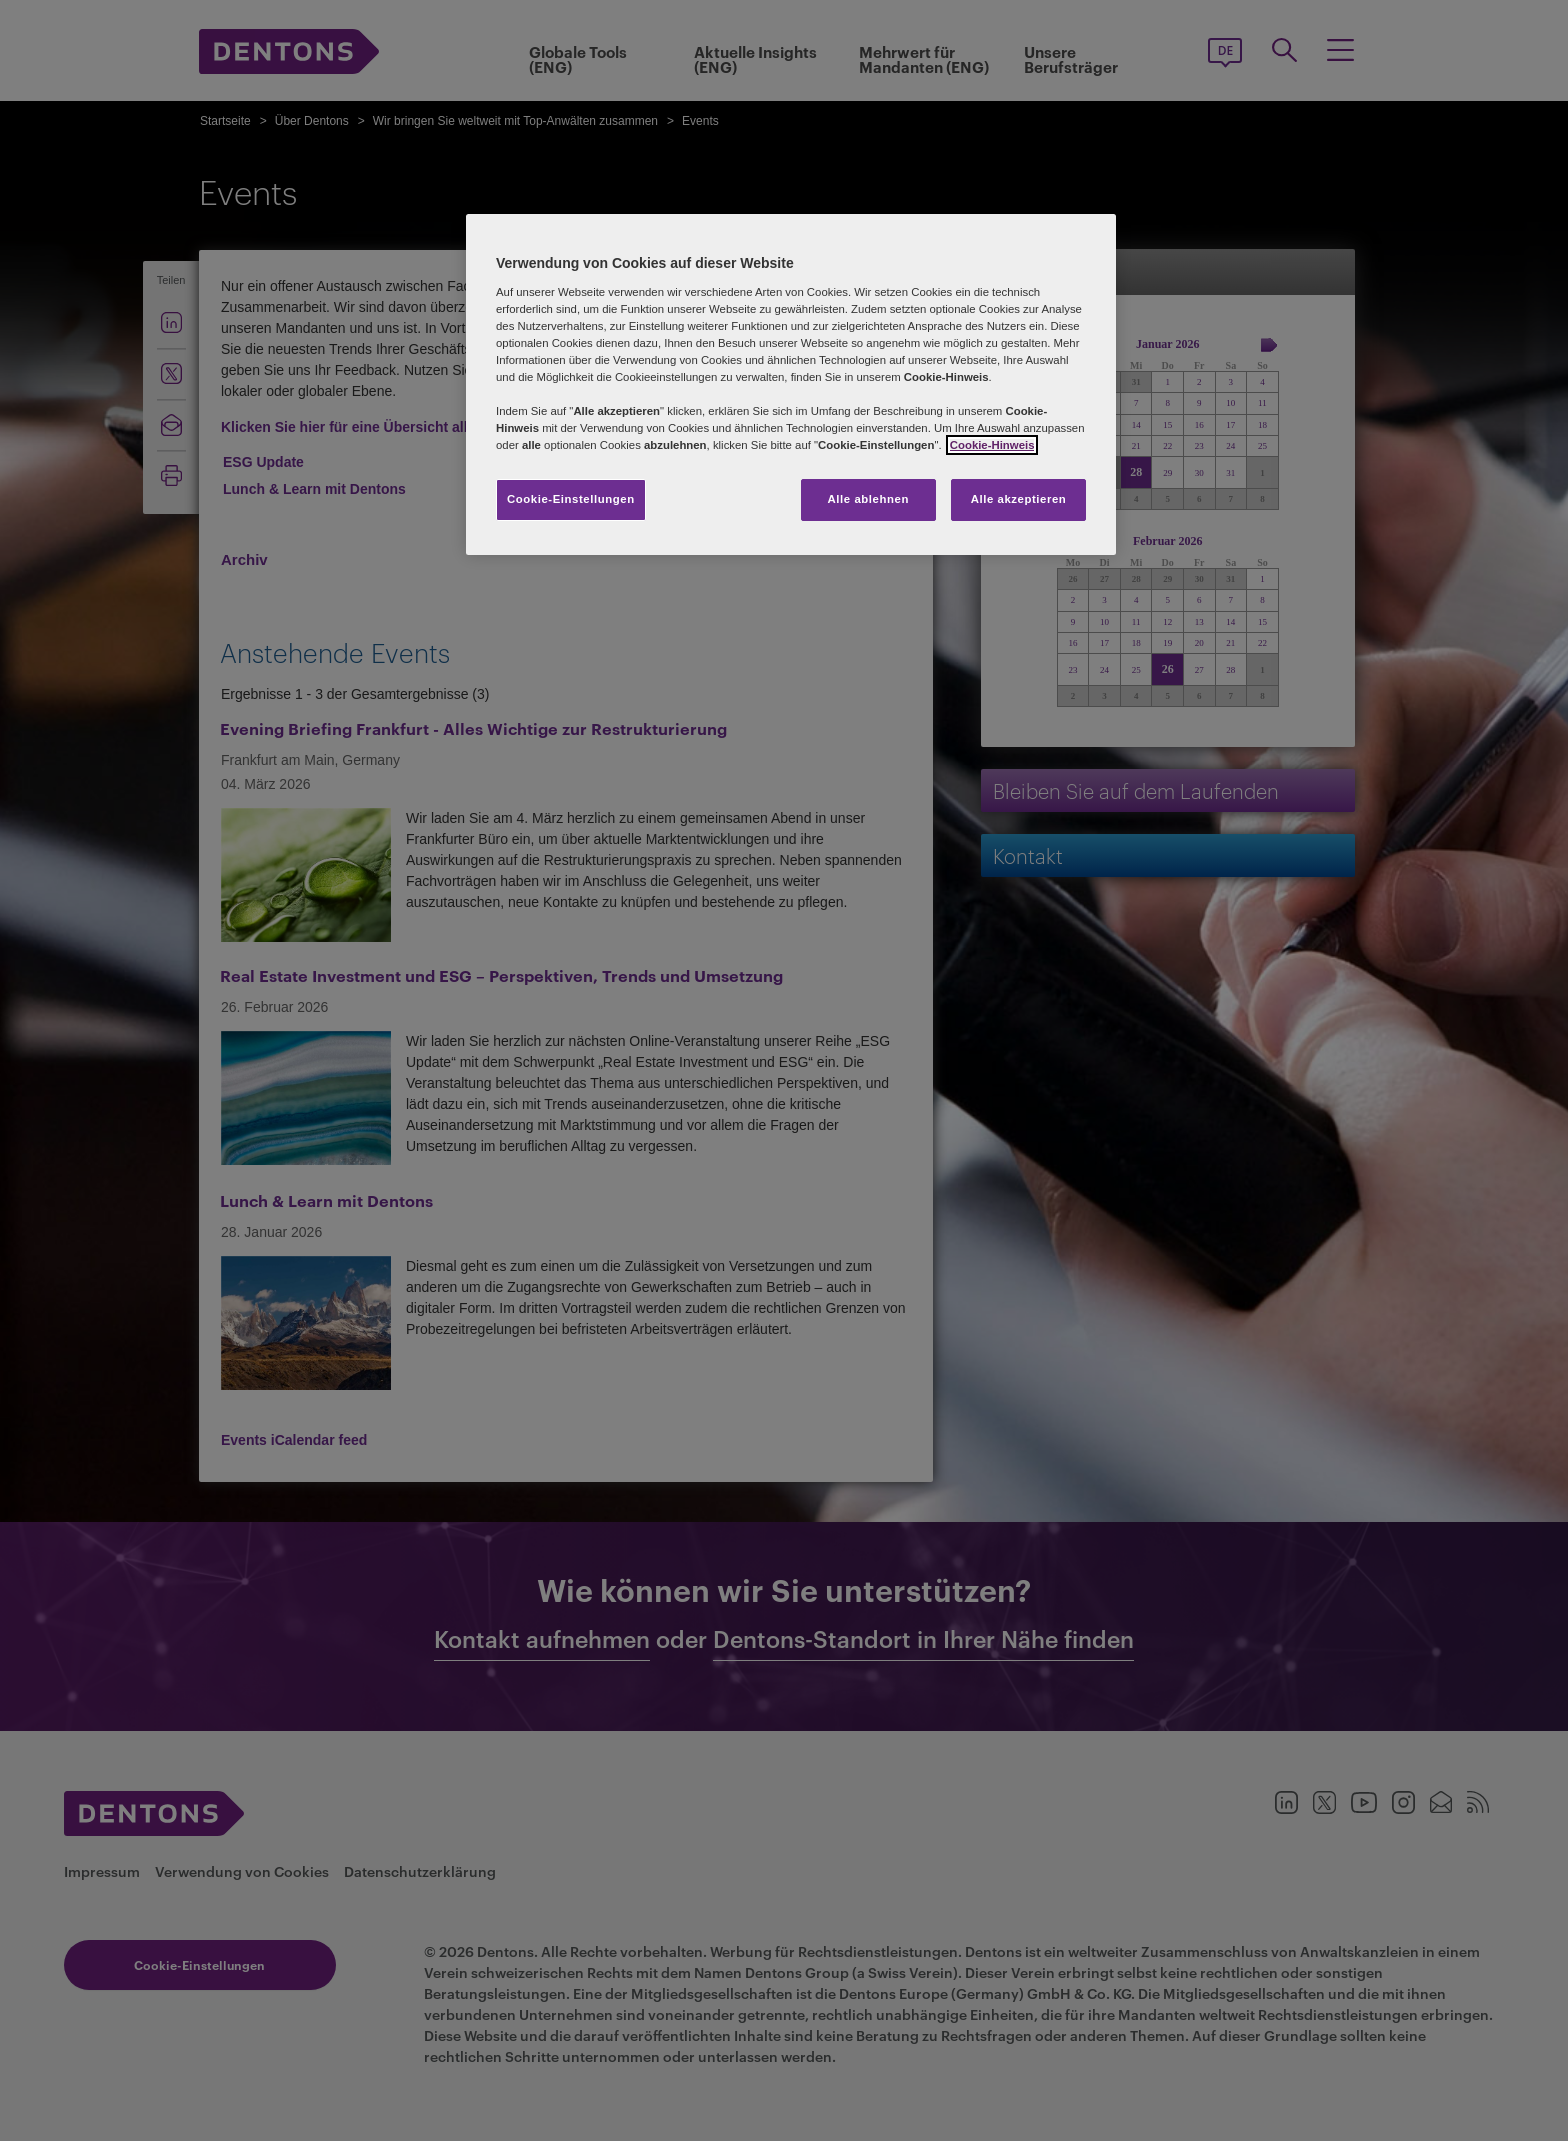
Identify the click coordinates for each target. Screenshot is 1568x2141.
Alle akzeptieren (1019, 499)
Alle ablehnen (868, 499)
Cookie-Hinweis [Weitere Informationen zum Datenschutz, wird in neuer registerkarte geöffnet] (992, 445)
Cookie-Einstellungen (571, 499)
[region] (791, 384)
